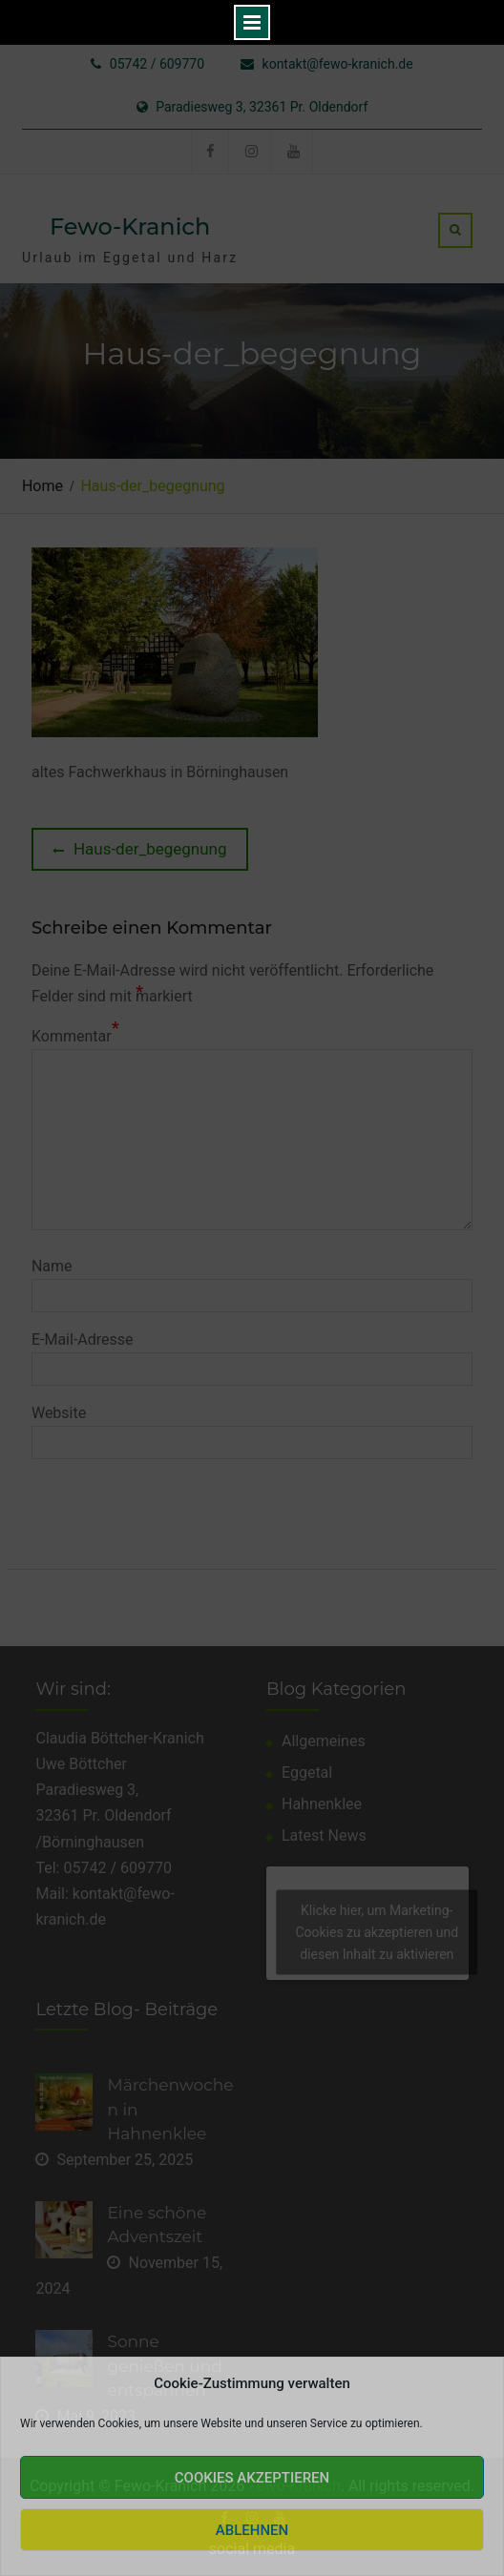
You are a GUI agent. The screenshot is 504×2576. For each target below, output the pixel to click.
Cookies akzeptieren (252, 2477)
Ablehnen (252, 2530)
